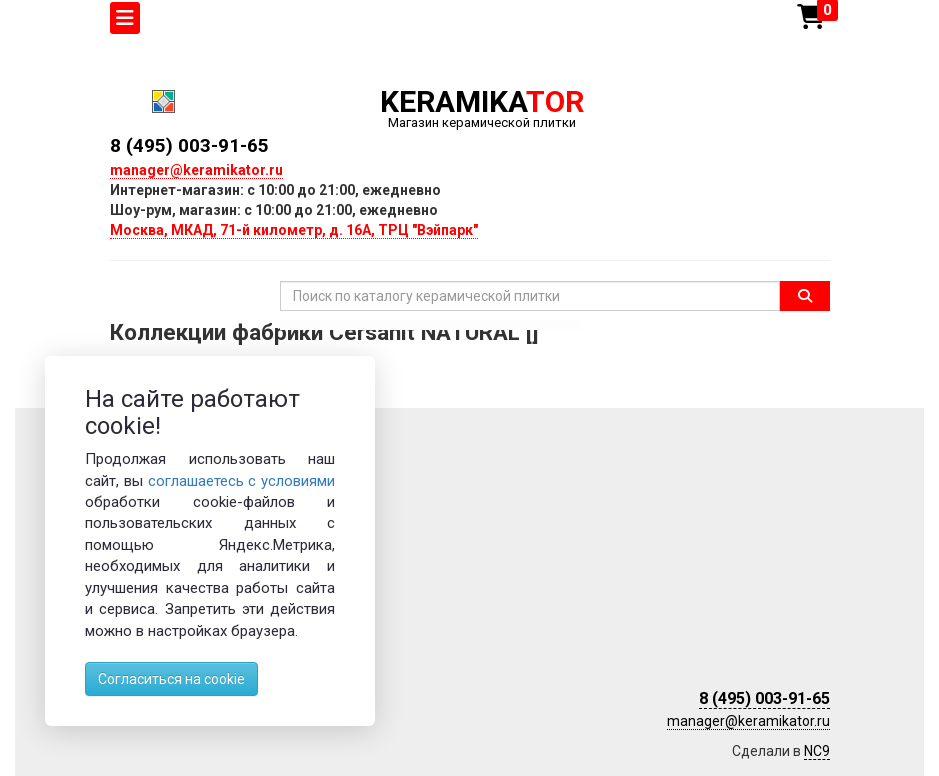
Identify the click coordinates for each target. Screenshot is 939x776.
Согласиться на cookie (171, 679)
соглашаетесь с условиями (242, 481)
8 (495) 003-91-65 (189, 145)
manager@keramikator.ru (196, 170)
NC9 (817, 751)
